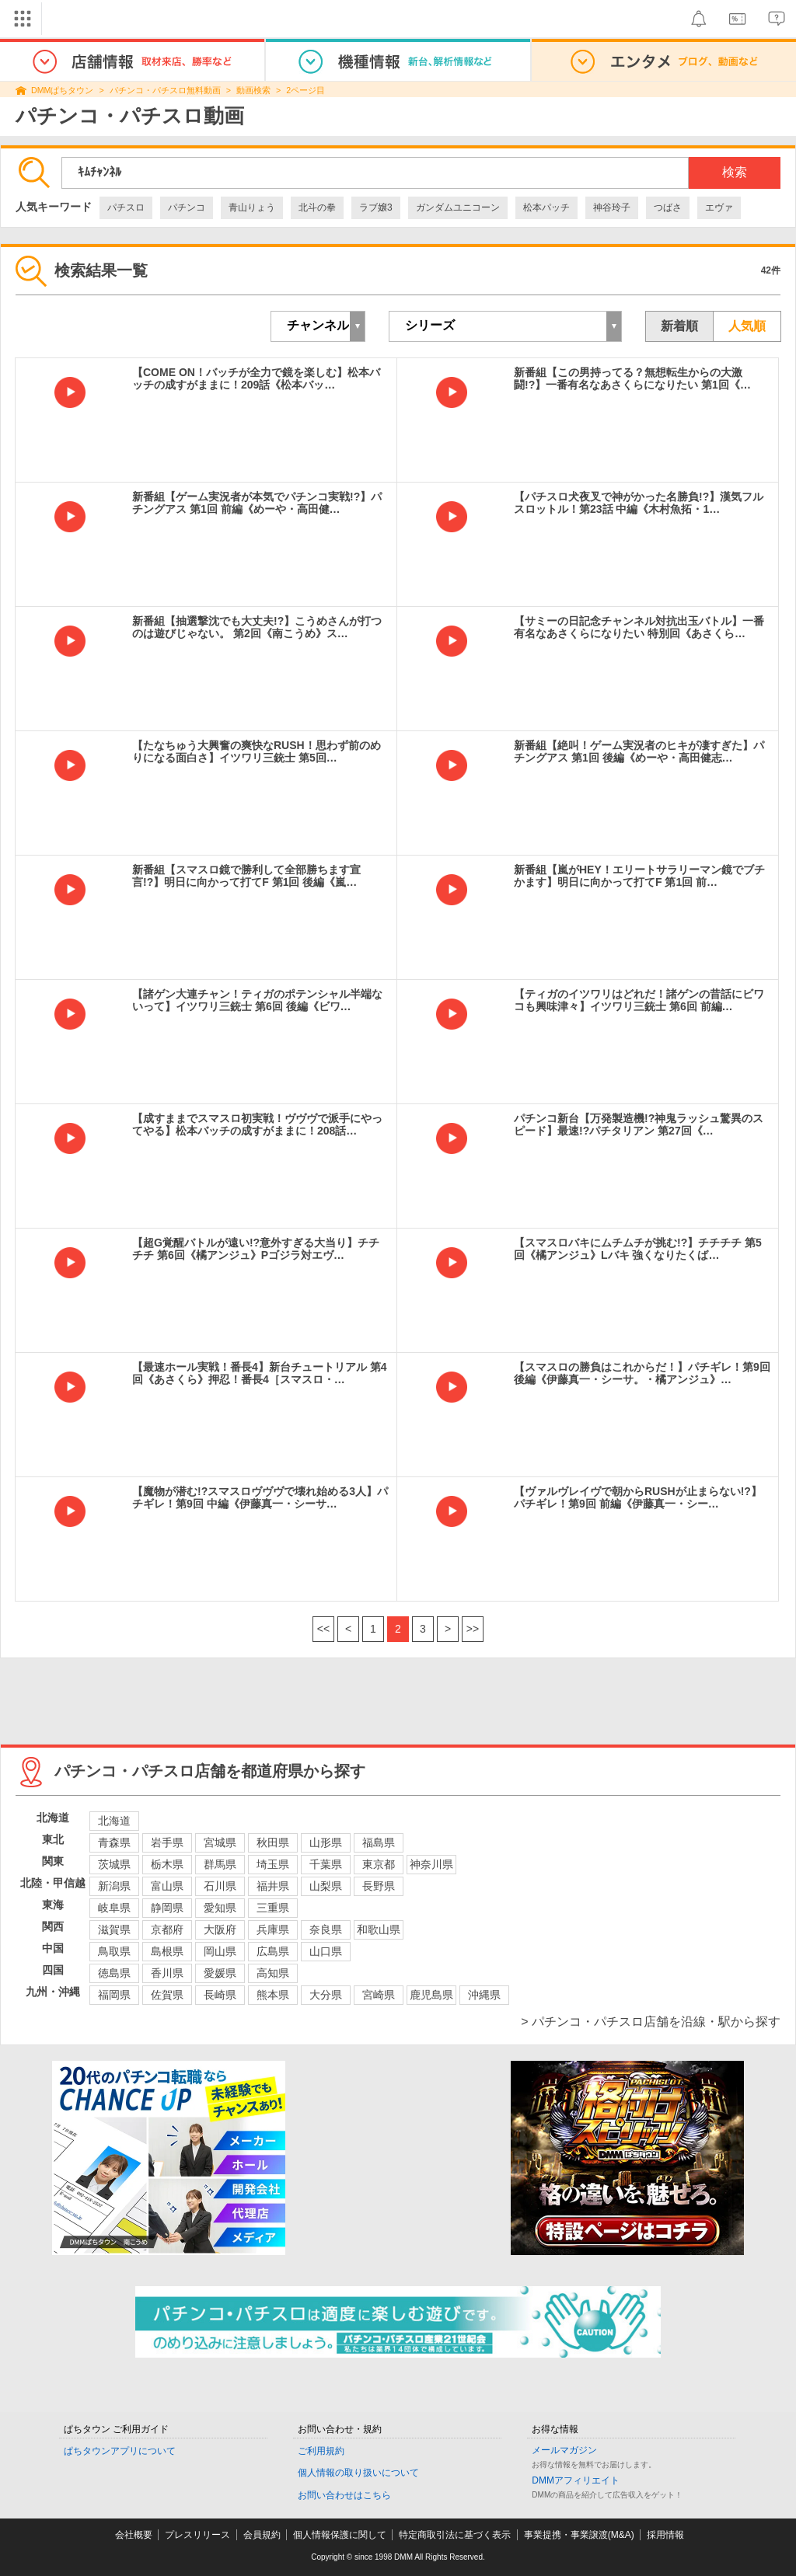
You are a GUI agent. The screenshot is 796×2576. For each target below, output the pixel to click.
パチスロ (126, 207)
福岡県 (114, 1995)
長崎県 (220, 1995)
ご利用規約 (321, 2450)
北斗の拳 (317, 207)
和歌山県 (378, 1929)
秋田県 (273, 1842)
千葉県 (325, 1864)
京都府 (167, 1929)
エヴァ (719, 207)
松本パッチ (546, 207)
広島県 (273, 1951)
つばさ (668, 207)
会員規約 (262, 2534)
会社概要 (133, 2534)
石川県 (220, 1886)
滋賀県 (114, 1929)
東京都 (378, 1864)
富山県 (167, 1886)
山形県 (325, 1842)
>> (472, 1629)
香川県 (167, 1973)
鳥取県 (114, 1951)
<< (323, 1629)
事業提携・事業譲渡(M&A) (579, 2534)
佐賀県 (167, 1995)
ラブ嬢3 (376, 207)
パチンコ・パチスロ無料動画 (165, 90)
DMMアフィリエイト (576, 2480)
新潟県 (114, 1886)
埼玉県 (273, 1864)
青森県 (114, 1842)
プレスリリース (197, 2534)
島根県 (167, 1951)
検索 (734, 172)
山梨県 (325, 1886)
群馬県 (220, 1864)
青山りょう (252, 207)
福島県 (378, 1842)
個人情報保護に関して (339, 2534)
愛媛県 (220, 1973)
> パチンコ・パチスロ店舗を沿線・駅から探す (650, 2021)
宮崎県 (378, 1995)
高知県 (273, 1973)
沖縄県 (484, 1995)
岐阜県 (114, 1907)
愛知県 (220, 1907)
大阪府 (220, 1929)
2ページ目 (305, 90)
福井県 (273, 1886)
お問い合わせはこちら (344, 2495)
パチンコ (186, 207)
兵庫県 (273, 1929)
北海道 (114, 1820)
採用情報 (665, 2534)
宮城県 (220, 1842)
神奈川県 (431, 1864)
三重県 (273, 1907)
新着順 (679, 326)
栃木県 (167, 1864)
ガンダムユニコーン (458, 207)
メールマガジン (564, 2450)
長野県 (378, 1886)
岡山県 (220, 1951)
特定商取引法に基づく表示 (455, 2534)
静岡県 (167, 1907)
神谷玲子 (611, 207)
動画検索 (253, 90)
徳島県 (114, 1973)
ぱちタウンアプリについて (120, 2450)
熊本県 (273, 1995)
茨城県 (114, 1864)
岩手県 (167, 1842)
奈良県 (325, 1929)
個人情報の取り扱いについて (358, 2472)
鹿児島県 (431, 1995)
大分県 (325, 1995)
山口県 (325, 1951)
